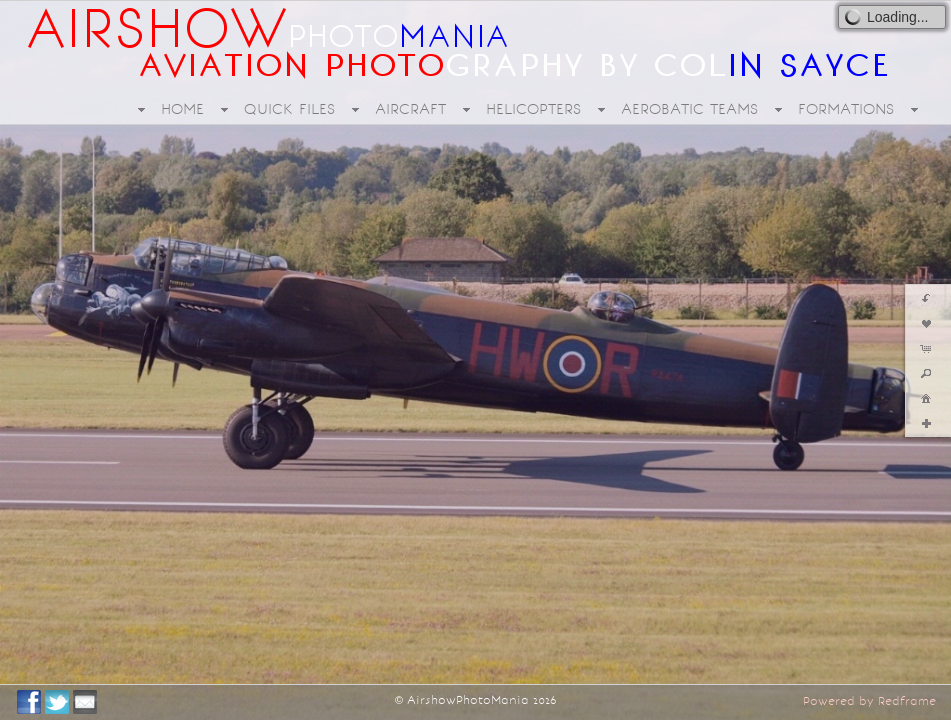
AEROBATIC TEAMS (689, 109)
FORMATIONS (846, 109)
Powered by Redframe (869, 701)
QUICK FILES (289, 109)
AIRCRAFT (410, 109)
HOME (182, 109)
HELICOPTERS (533, 109)
